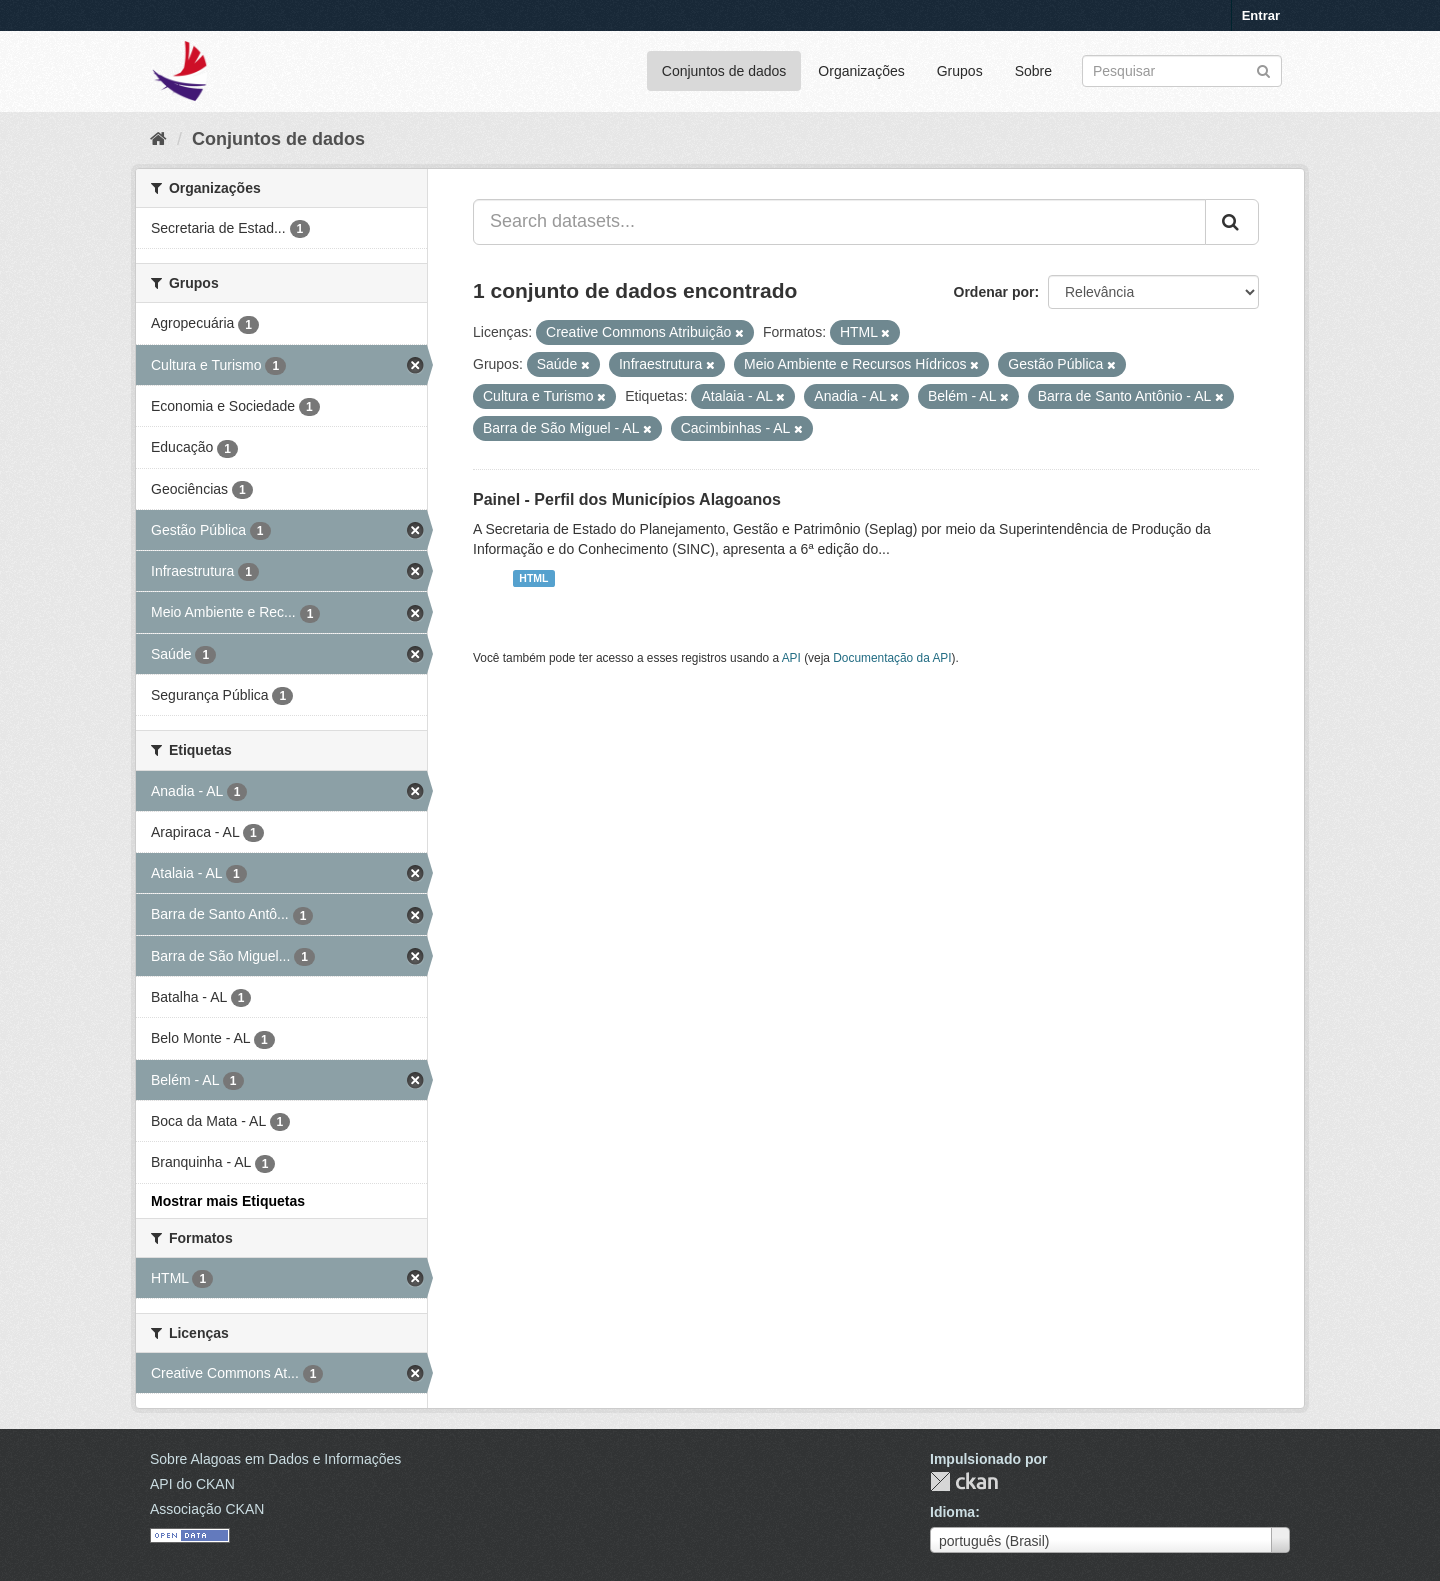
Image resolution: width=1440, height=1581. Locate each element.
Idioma (952, 1512)
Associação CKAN (207, 1509)
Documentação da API (892, 658)
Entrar (1261, 15)
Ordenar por (994, 292)
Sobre (1033, 71)
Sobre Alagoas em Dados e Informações (275, 1459)
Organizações (861, 71)
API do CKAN (192, 1484)
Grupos (960, 71)
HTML (533, 578)
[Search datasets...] (839, 222)
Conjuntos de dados (724, 71)
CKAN (964, 1481)
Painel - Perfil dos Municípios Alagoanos (627, 499)
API (791, 658)
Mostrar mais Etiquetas (228, 1201)
